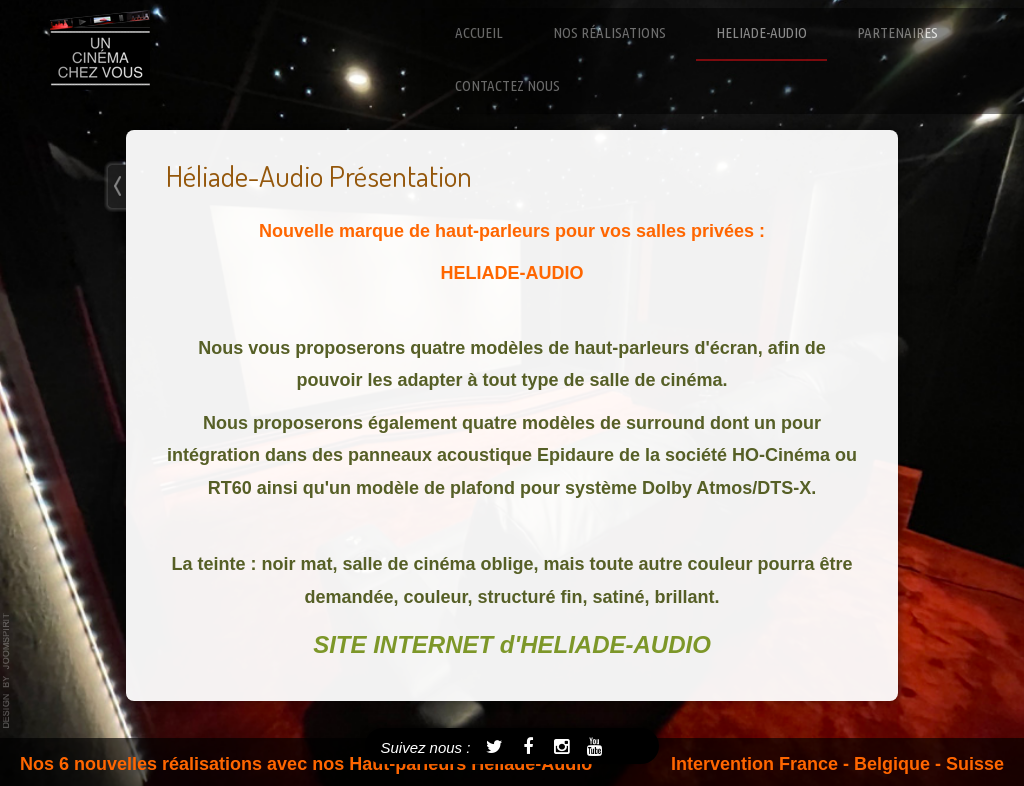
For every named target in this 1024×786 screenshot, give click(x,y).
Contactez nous (507, 85)
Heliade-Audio (761, 32)
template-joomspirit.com (7, 671)
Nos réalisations (609, 32)
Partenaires (897, 32)
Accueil (479, 32)
